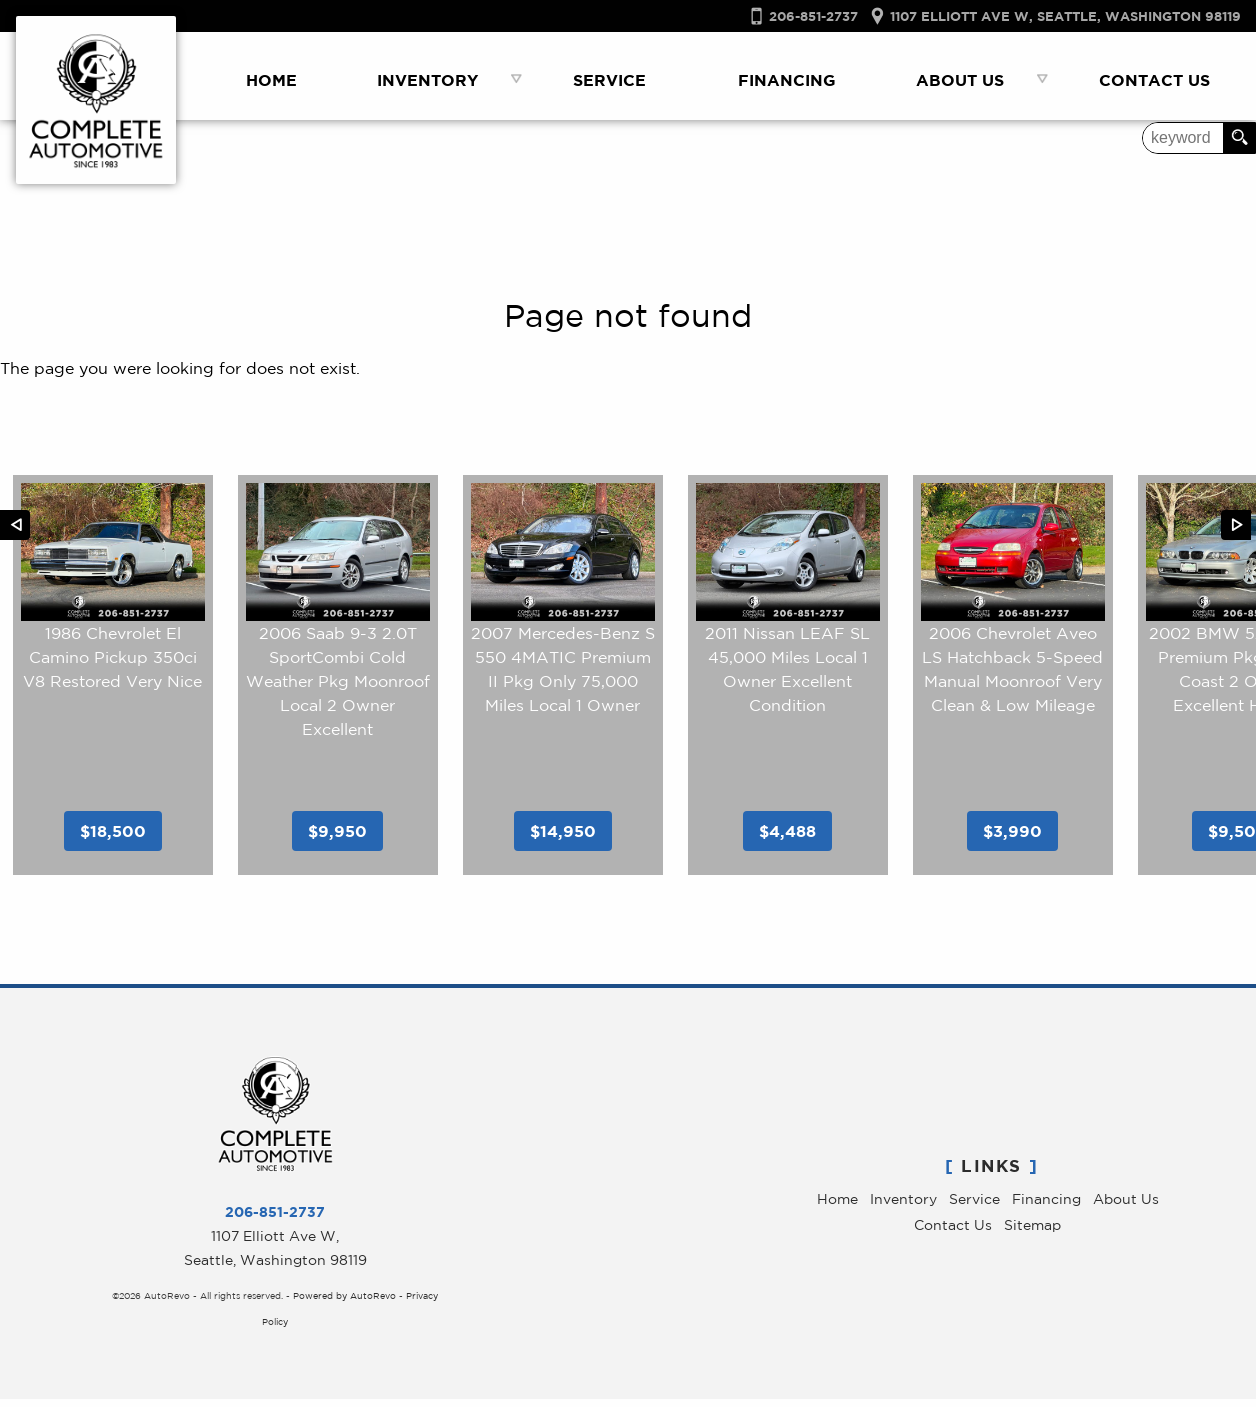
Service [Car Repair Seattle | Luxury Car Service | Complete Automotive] (609, 80)
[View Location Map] (1049, 16)
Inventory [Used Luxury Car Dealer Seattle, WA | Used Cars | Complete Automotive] (427, 80)
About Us (1126, 1207)
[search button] (1239, 138)
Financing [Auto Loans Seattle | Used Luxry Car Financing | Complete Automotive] (787, 80)
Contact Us (953, 1233)
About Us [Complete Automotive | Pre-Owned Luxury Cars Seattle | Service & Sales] (960, 80)
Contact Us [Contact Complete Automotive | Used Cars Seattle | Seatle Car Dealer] (1154, 80)
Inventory (903, 1207)
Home (837, 1207)
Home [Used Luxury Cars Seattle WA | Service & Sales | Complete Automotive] (271, 80)
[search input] (1183, 138)
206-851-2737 (275, 1219)
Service (974, 1207)
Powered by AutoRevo (344, 1303)
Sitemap (1032, 1233)
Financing (1046, 1207)
